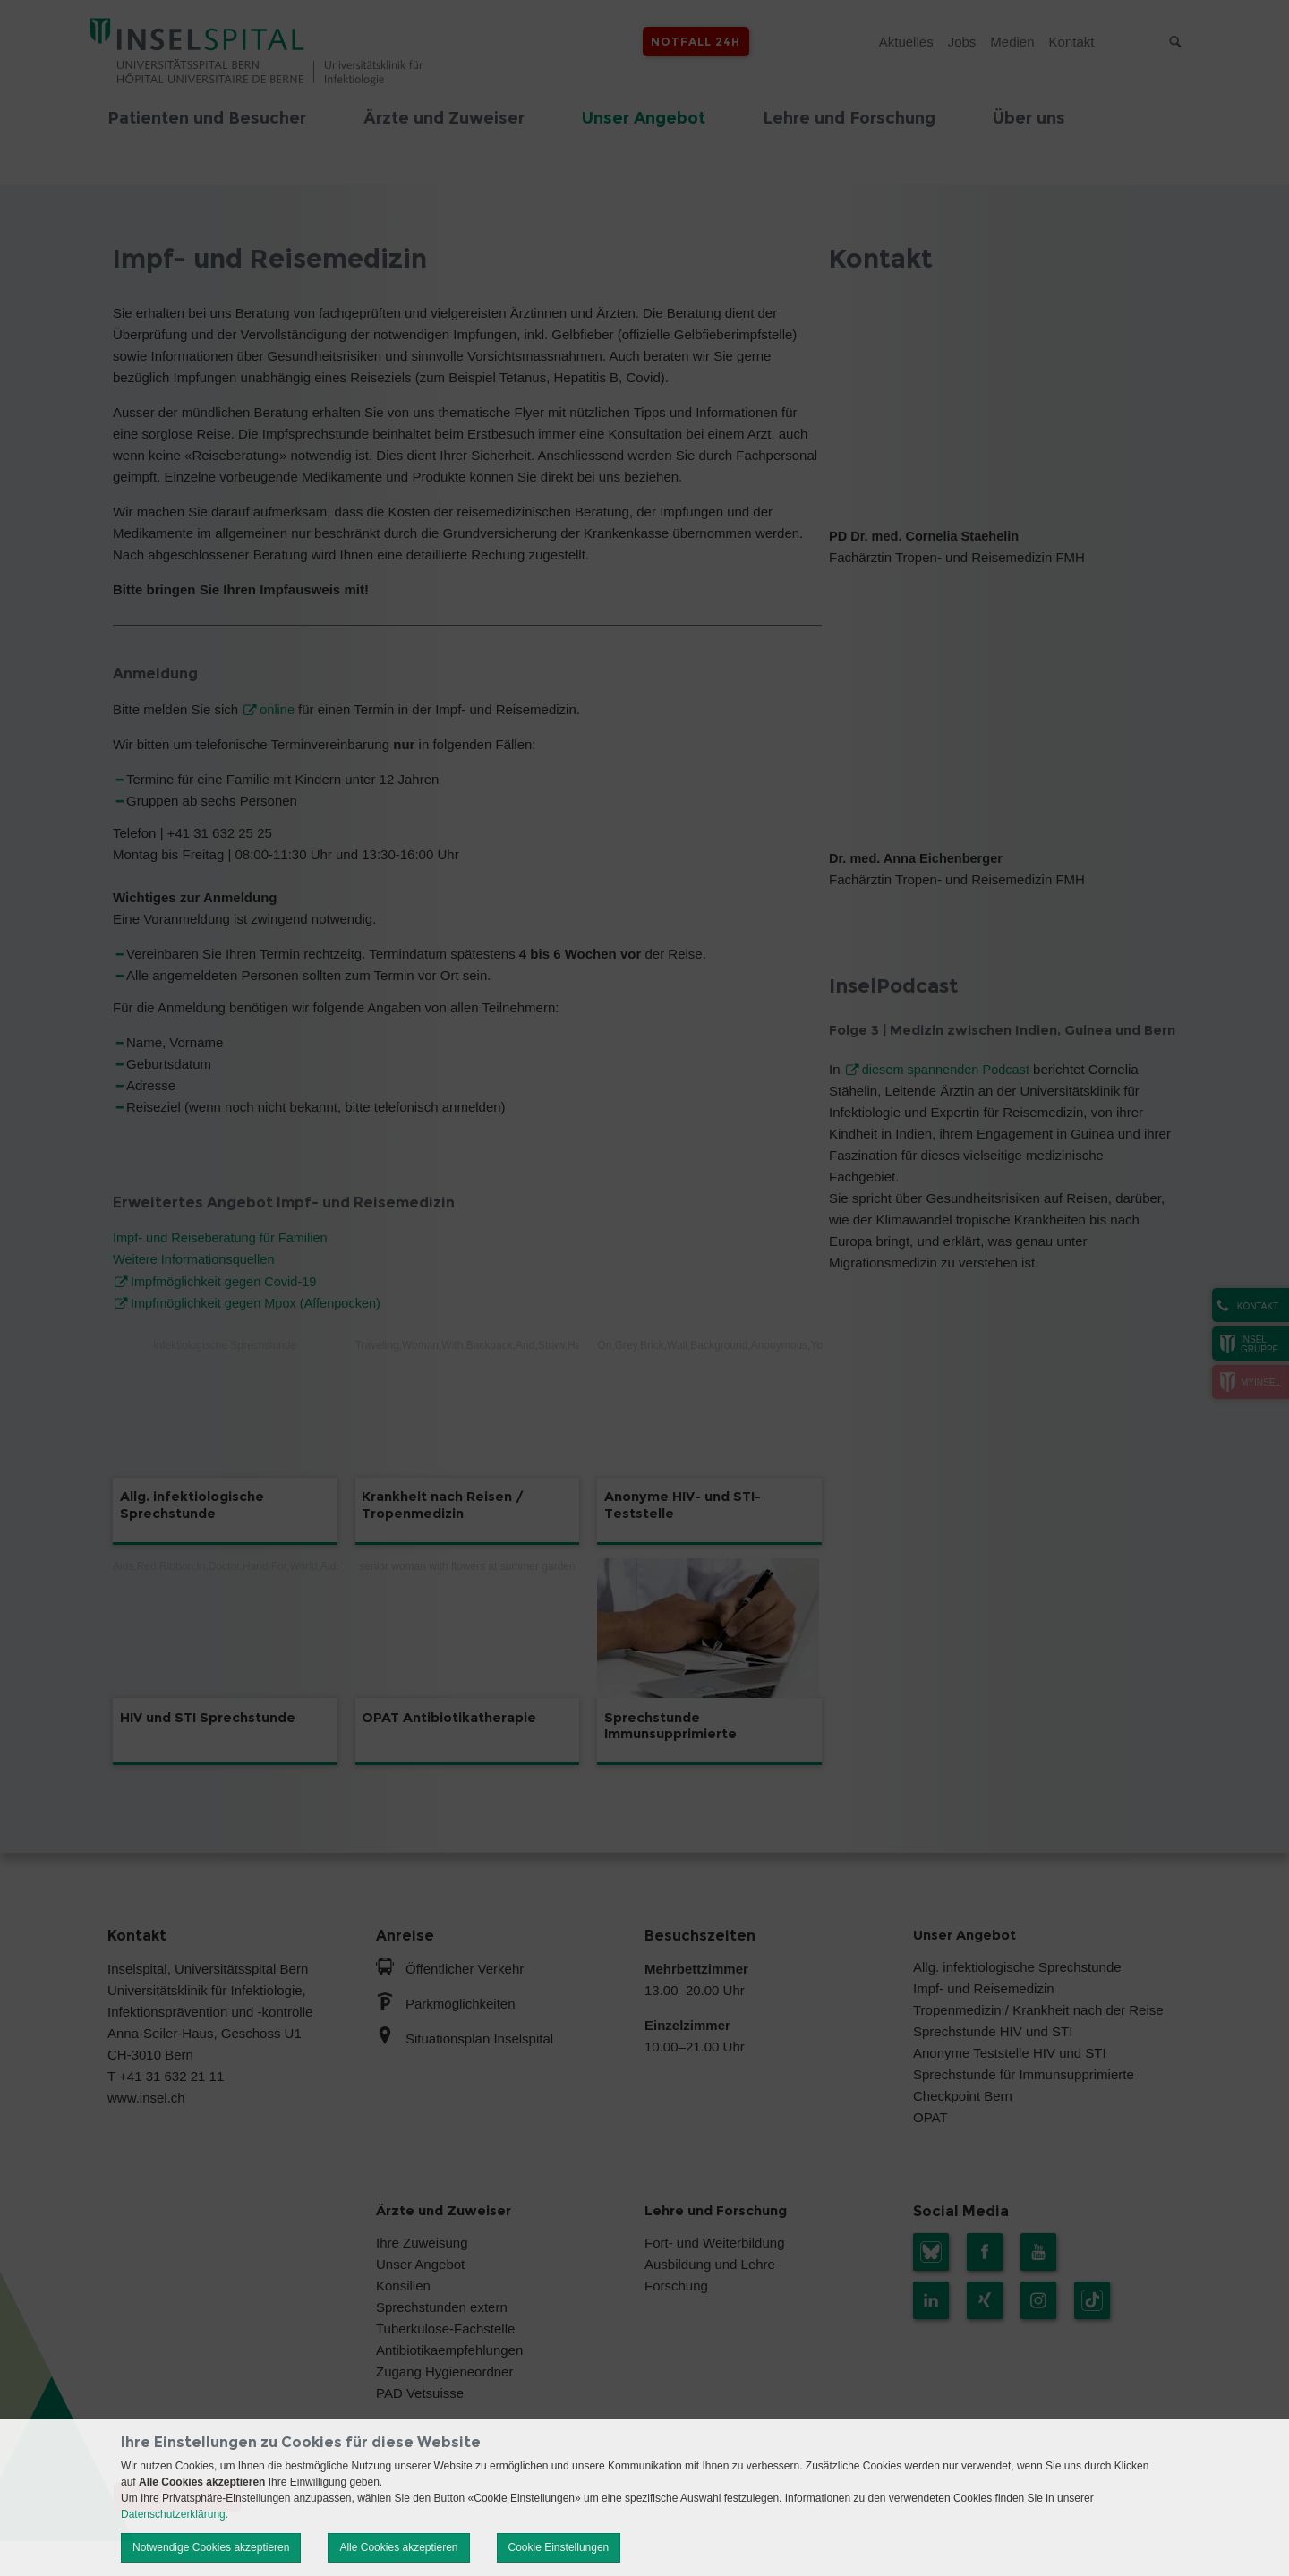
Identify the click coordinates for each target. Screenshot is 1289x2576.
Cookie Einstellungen (559, 2547)
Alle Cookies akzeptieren (398, 2547)
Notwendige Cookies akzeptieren (210, 2547)
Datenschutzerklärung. (174, 2514)
